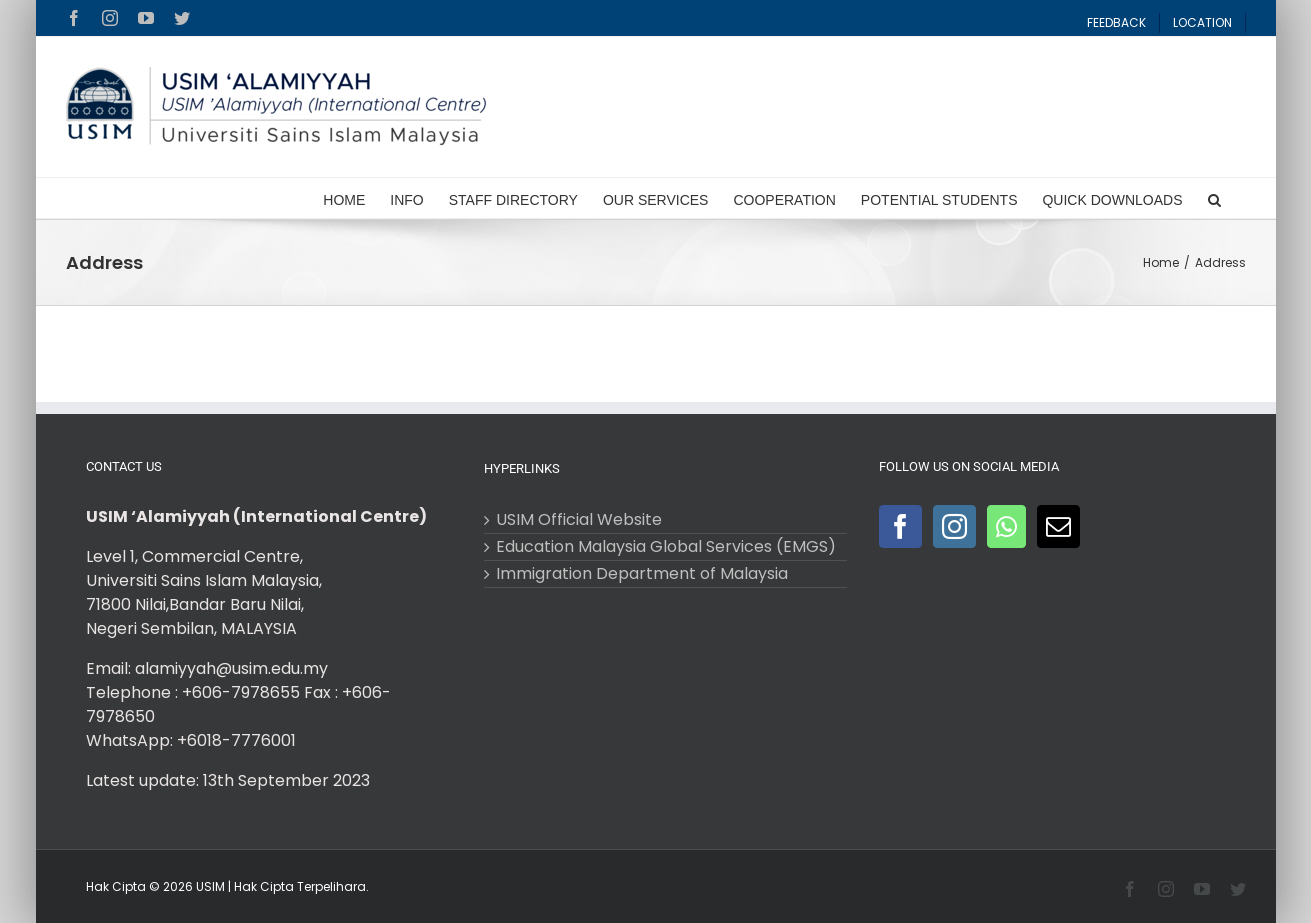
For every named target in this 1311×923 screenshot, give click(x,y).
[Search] (1214, 198)
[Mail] (1058, 526)
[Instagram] (954, 526)
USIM (210, 886)
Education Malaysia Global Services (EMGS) (666, 547)
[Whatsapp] (1006, 526)
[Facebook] (900, 526)
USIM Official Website (579, 520)
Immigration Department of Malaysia (642, 574)
